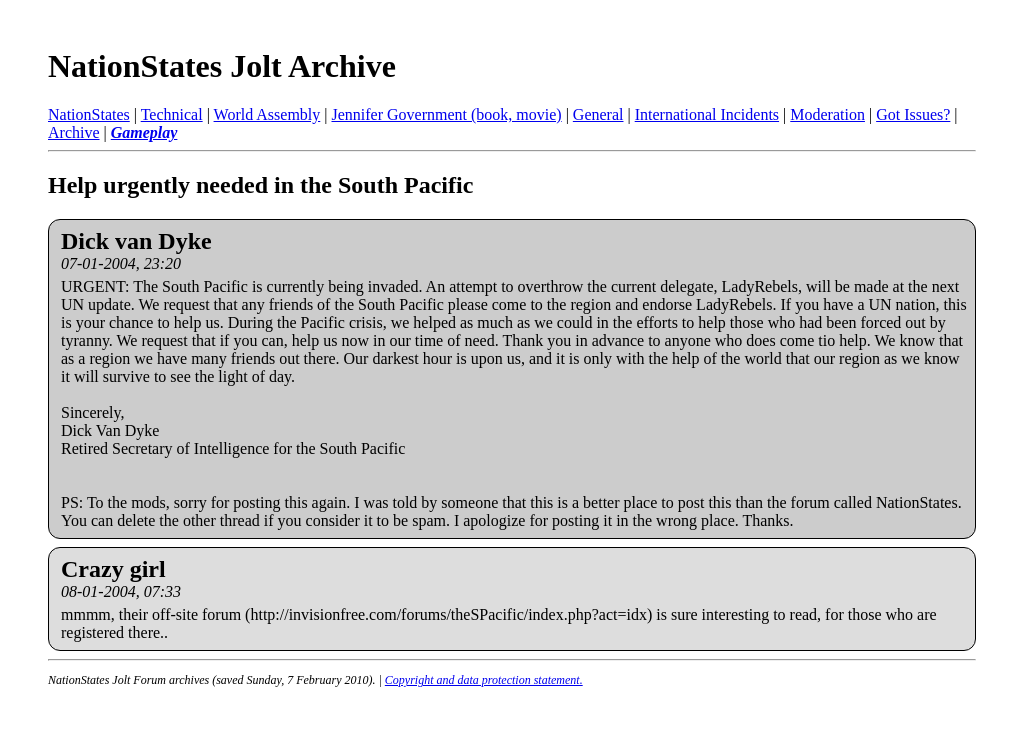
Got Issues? (913, 114)
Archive (74, 132)
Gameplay (144, 132)
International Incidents (707, 114)
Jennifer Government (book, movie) (446, 114)
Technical (172, 114)
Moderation (827, 114)
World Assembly (267, 114)
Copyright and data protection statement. (484, 680)
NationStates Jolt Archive (222, 66)
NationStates (89, 114)
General (598, 114)
